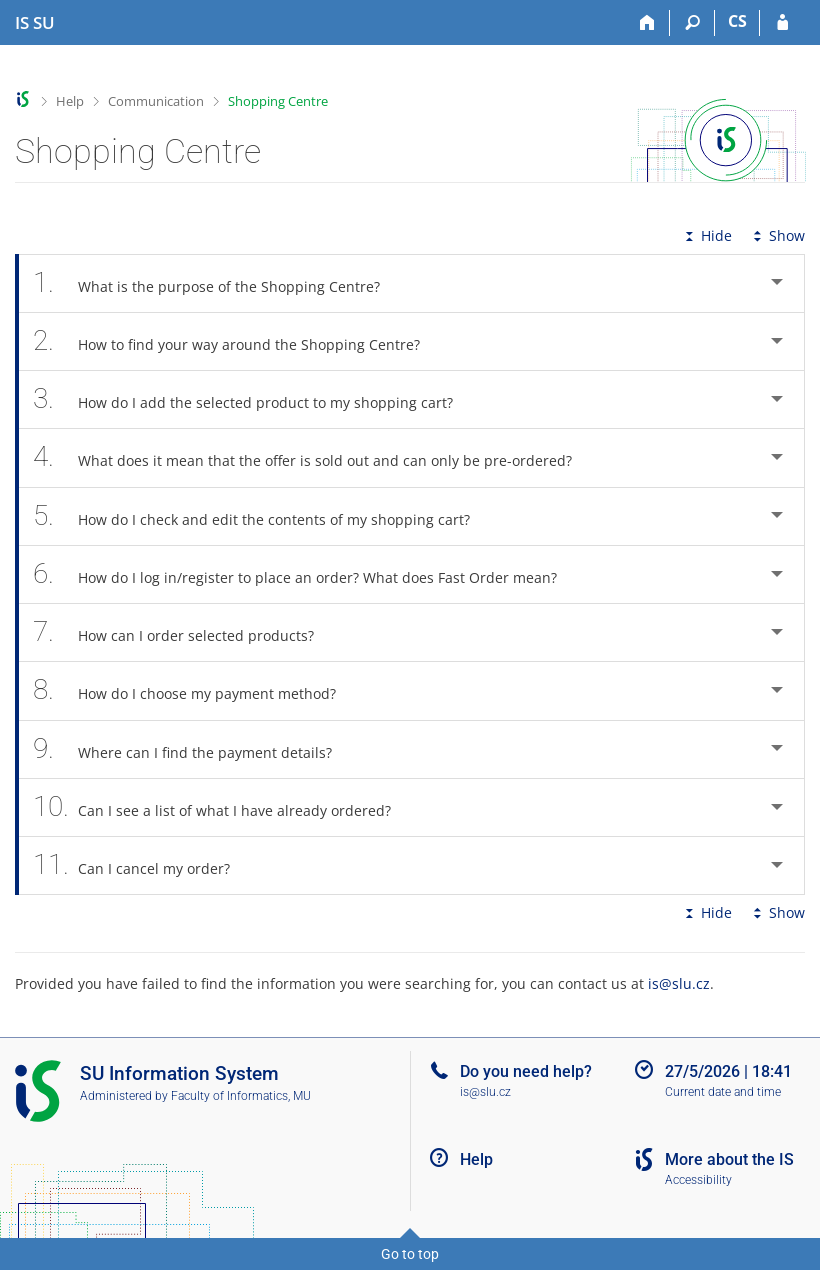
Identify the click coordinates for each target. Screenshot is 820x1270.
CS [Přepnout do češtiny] (737, 21)
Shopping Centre (278, 101)
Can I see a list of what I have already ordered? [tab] (223, 807)
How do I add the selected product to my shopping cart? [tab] (254, 399)
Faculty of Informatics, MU (241, 1096)
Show (777, 235)
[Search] (692, 23)
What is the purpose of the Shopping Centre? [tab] (217, 283)
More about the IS (729, 1159)
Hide (706, 235)
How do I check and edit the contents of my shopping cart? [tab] (262, 516)
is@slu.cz (679, 983)
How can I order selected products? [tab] (184, 632)
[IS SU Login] (782, 23)
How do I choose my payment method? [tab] (195, 690)
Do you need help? (526, 1071)
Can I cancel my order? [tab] (142, 865)
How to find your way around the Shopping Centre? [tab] (237, 341)
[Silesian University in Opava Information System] (35, 23)
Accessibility (698, 1180)
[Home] (647, 23)
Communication (156, 101)
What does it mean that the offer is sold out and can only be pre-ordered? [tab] (313, 457)
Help (70, 101)
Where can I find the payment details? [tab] (193, 749)
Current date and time (723, 1092)
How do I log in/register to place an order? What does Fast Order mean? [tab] (306, 574)
